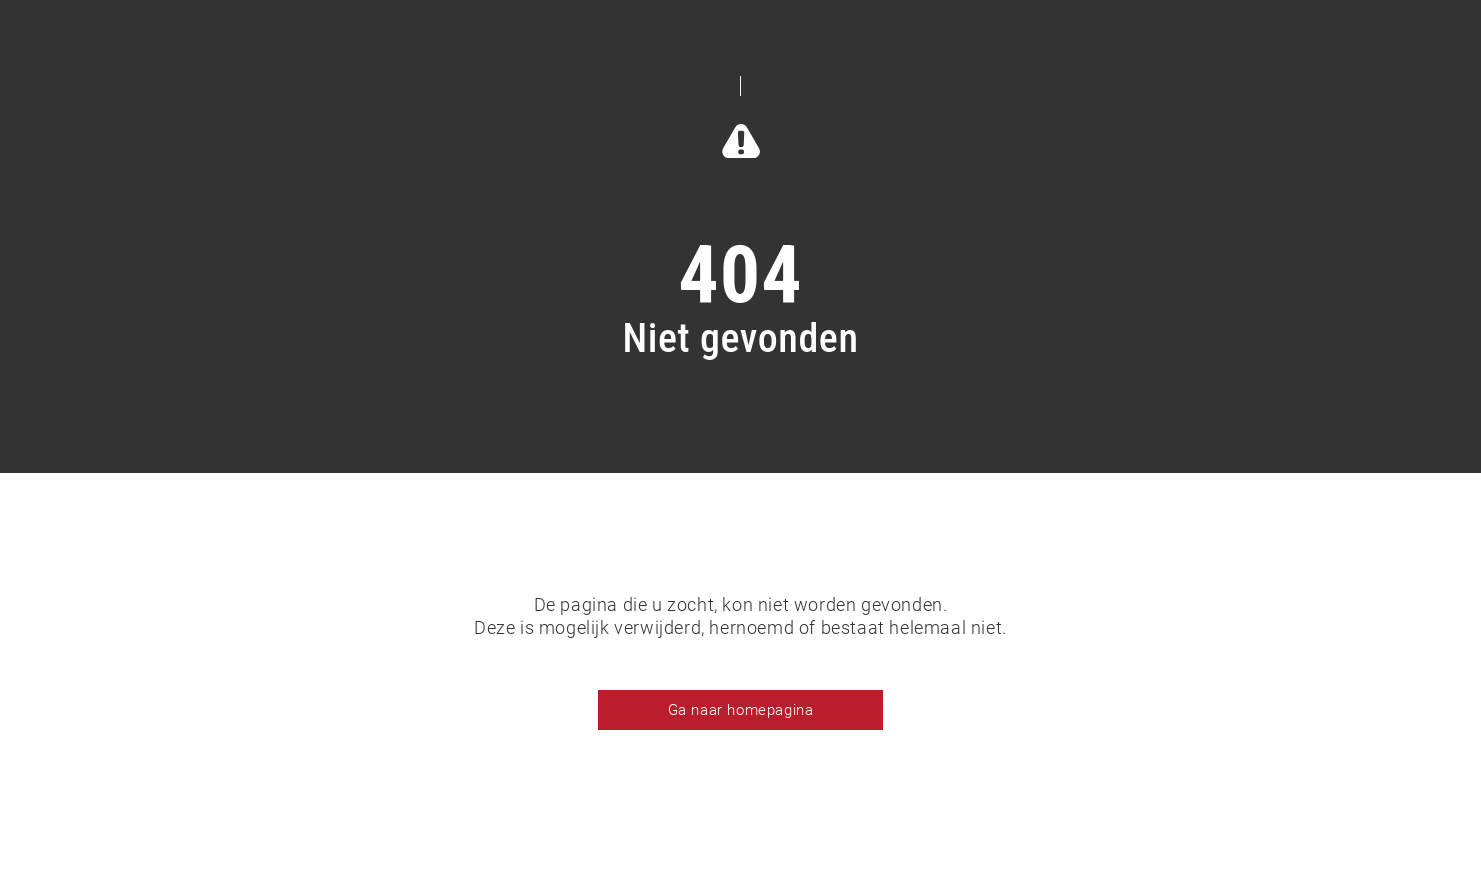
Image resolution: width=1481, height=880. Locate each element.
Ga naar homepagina (741, 710)
